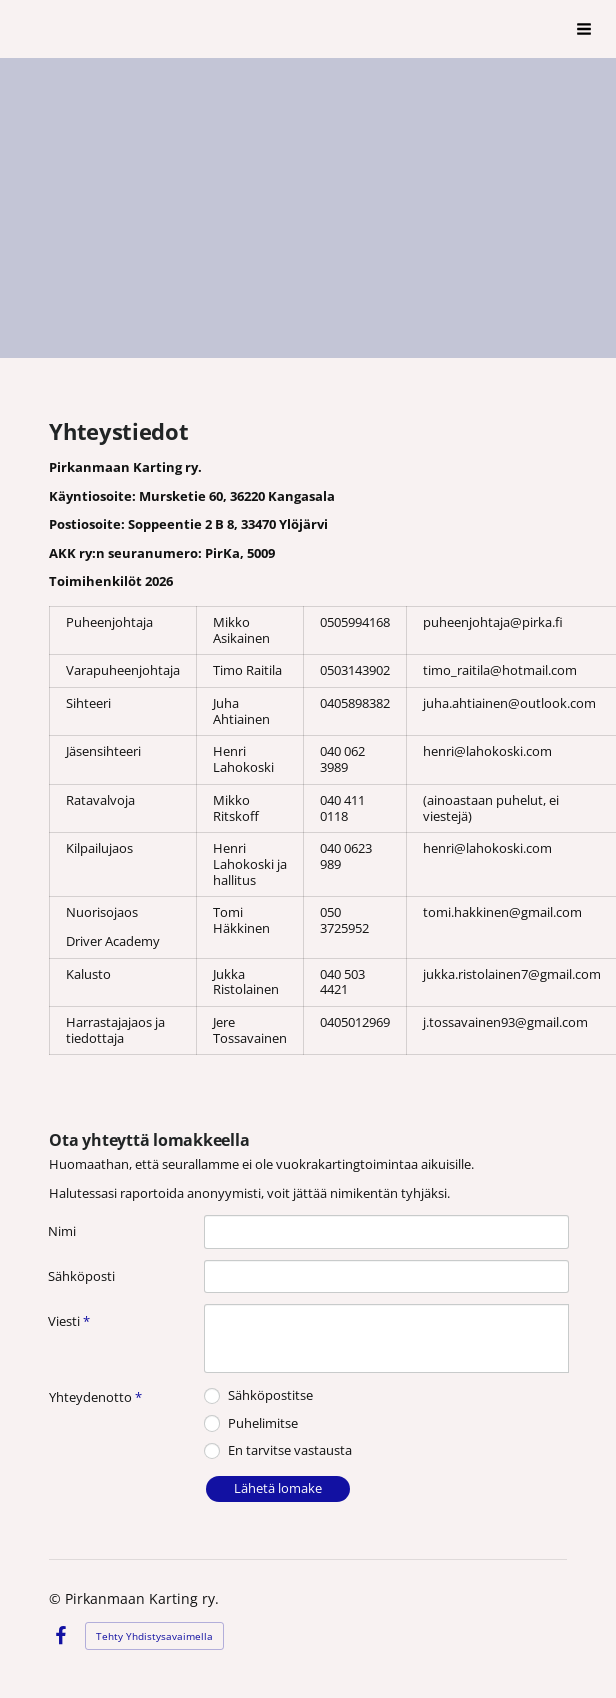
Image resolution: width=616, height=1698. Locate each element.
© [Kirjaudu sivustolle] (57, 1598)
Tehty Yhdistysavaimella (154, 1636)
